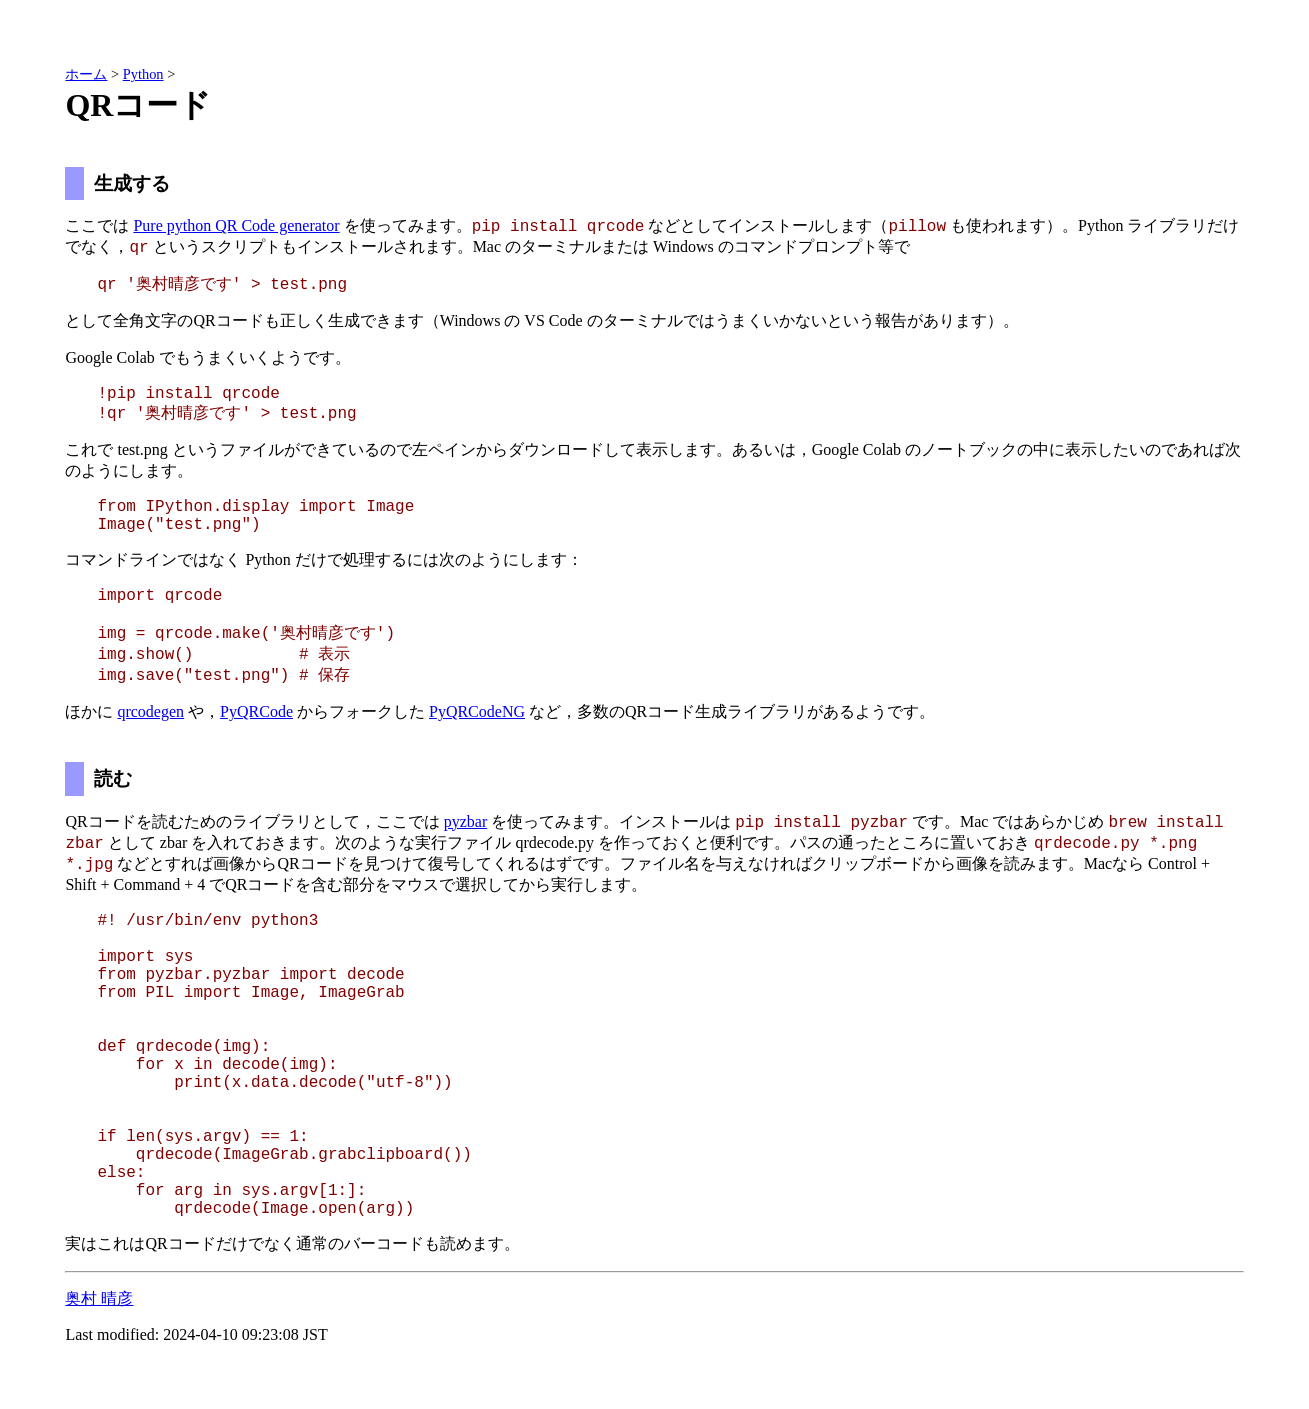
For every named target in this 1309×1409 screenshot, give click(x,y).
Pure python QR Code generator (236, 225)
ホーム (86, 74)
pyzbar (466, 821)
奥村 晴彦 (99, 1298)
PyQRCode (256, 711)
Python (143, 74)
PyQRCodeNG (477, 711)
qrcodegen (150, 711)
